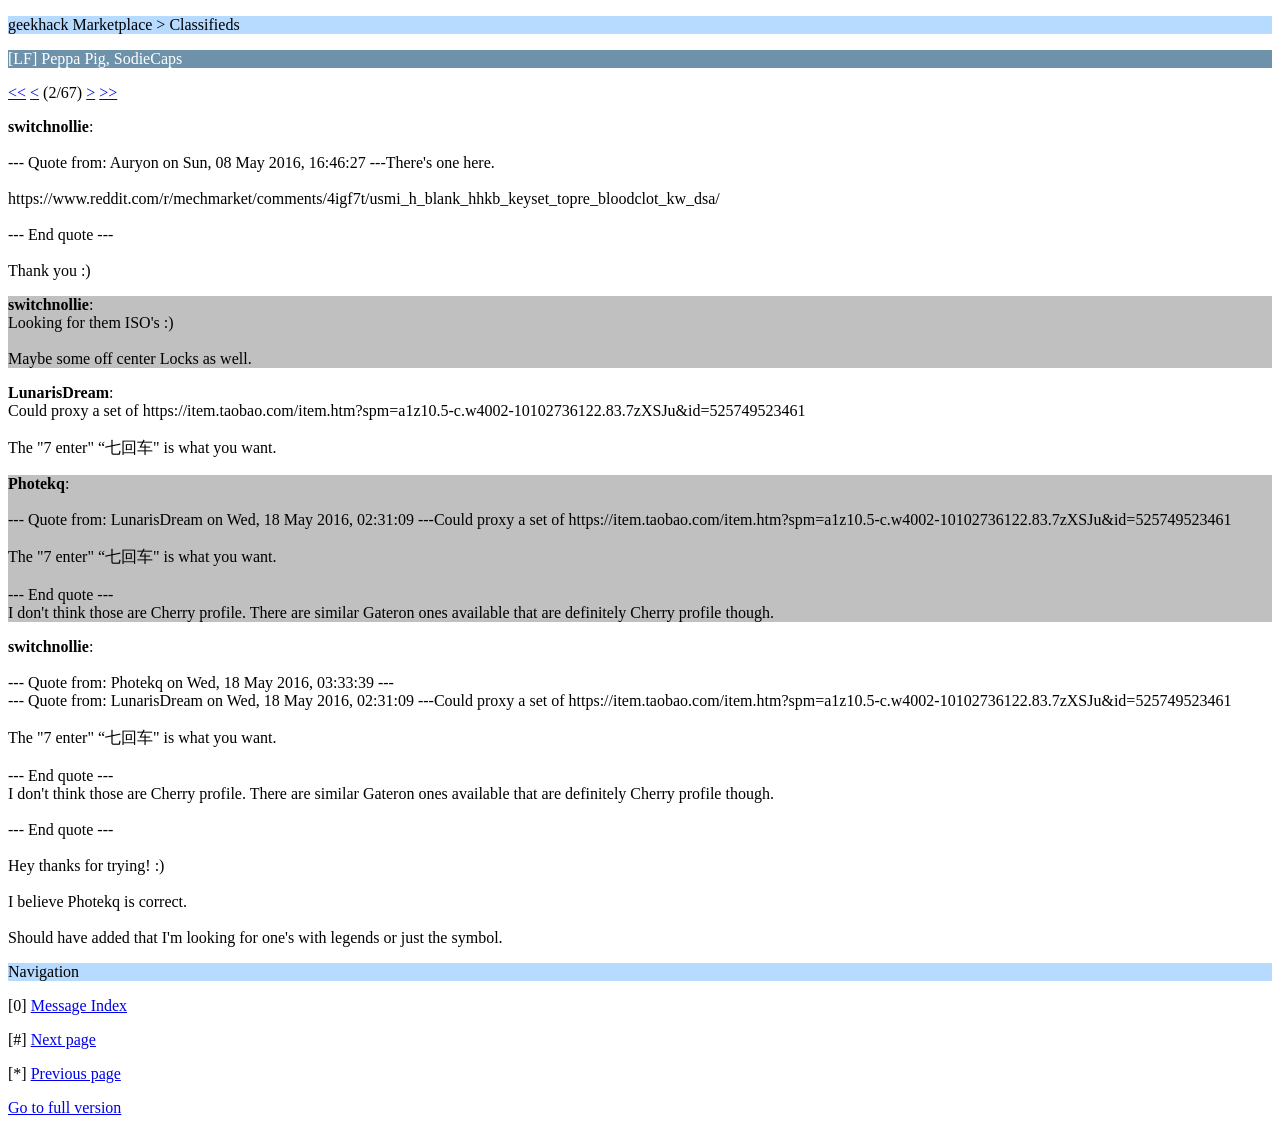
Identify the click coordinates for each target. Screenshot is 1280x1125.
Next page (63, 1039)
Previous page (76, 1073)
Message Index (79, 1005)
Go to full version (64, 1107)
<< (17, 92)
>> (108, 92)
